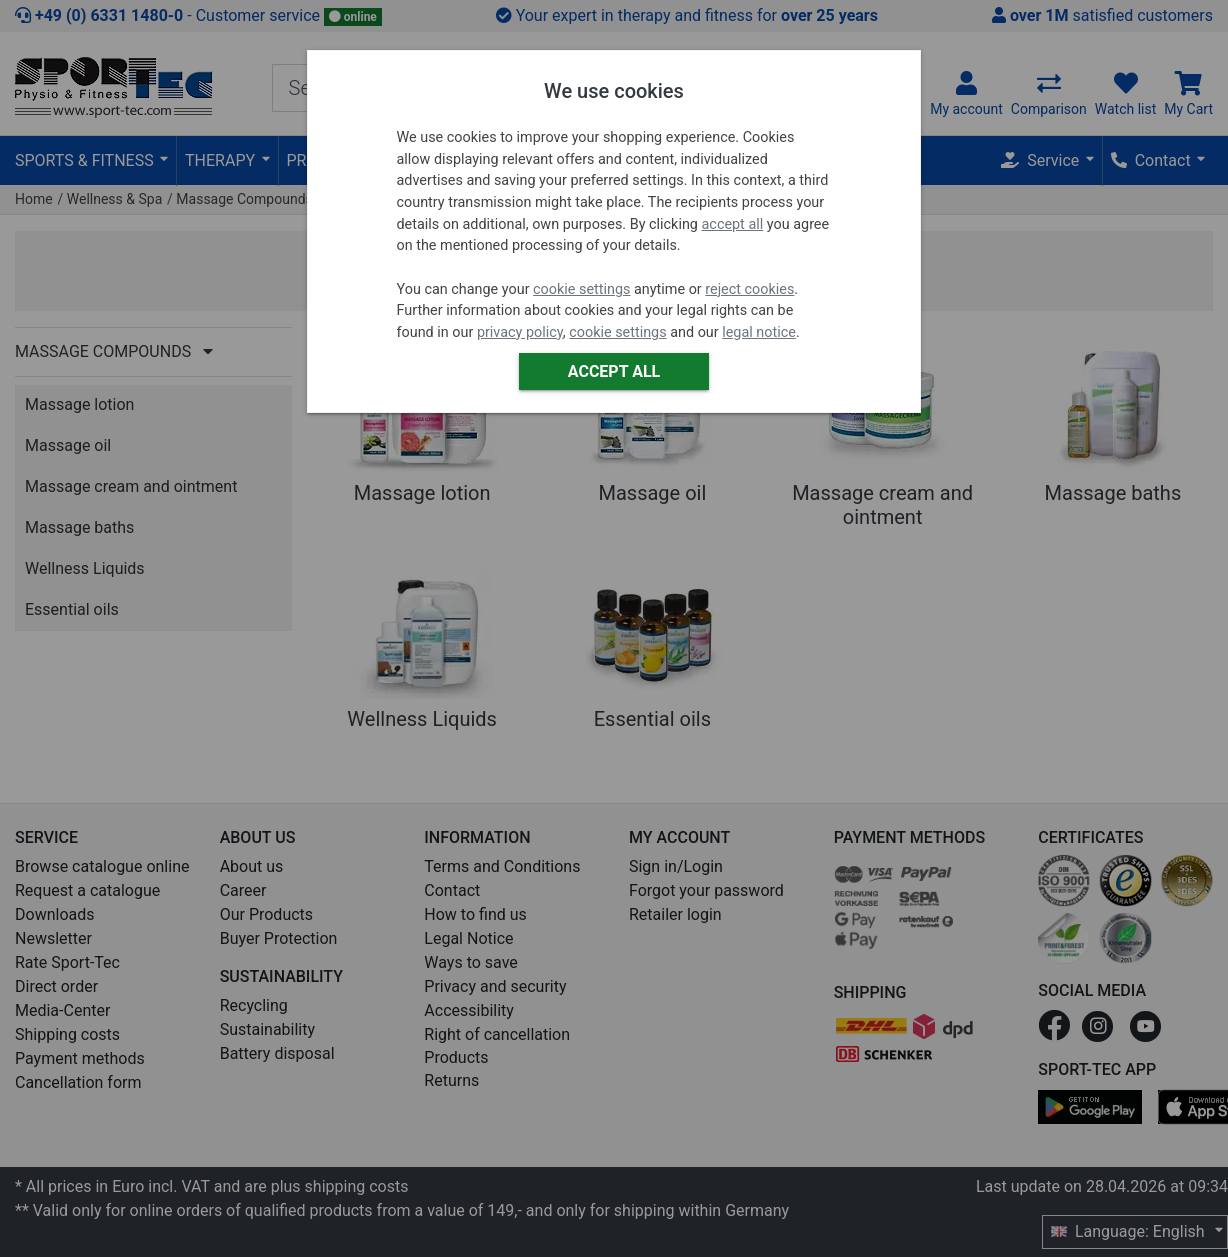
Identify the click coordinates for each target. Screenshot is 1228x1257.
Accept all (614, 371)
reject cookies (749, 289)
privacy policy (520, 332)
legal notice (759, 332)
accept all (733, 224)
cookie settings (581, 289)
